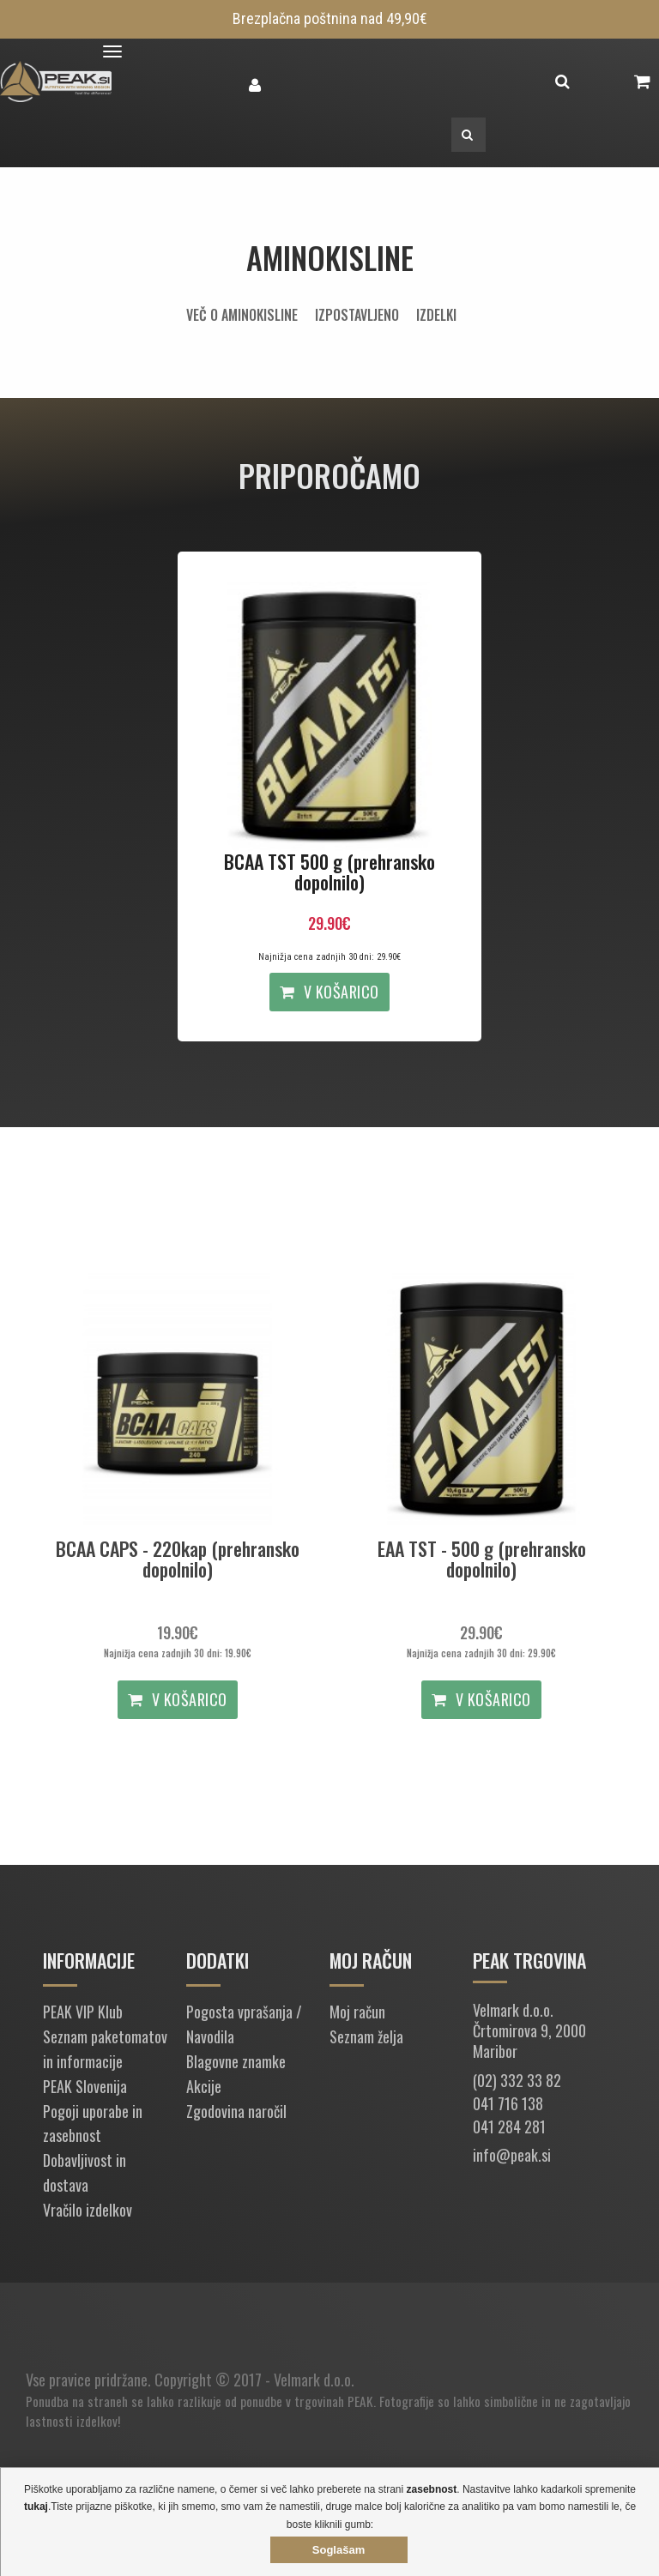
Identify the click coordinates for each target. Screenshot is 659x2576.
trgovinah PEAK (333, 2401)
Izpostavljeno (357, 315)
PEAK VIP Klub (83, 2011)
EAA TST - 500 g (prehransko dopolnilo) (482, 1559)
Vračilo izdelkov (87, 2210)
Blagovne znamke (236, 2061)
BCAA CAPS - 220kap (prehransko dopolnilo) (177, 1559)
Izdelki (436, 315)
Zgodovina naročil (236, 2111)
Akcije (203, 2086)
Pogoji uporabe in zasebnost (92, 2123)
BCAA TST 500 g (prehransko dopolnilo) (329, 872)
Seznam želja (366, 2036)
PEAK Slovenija (85, 2086)
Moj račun (357, 2011)
